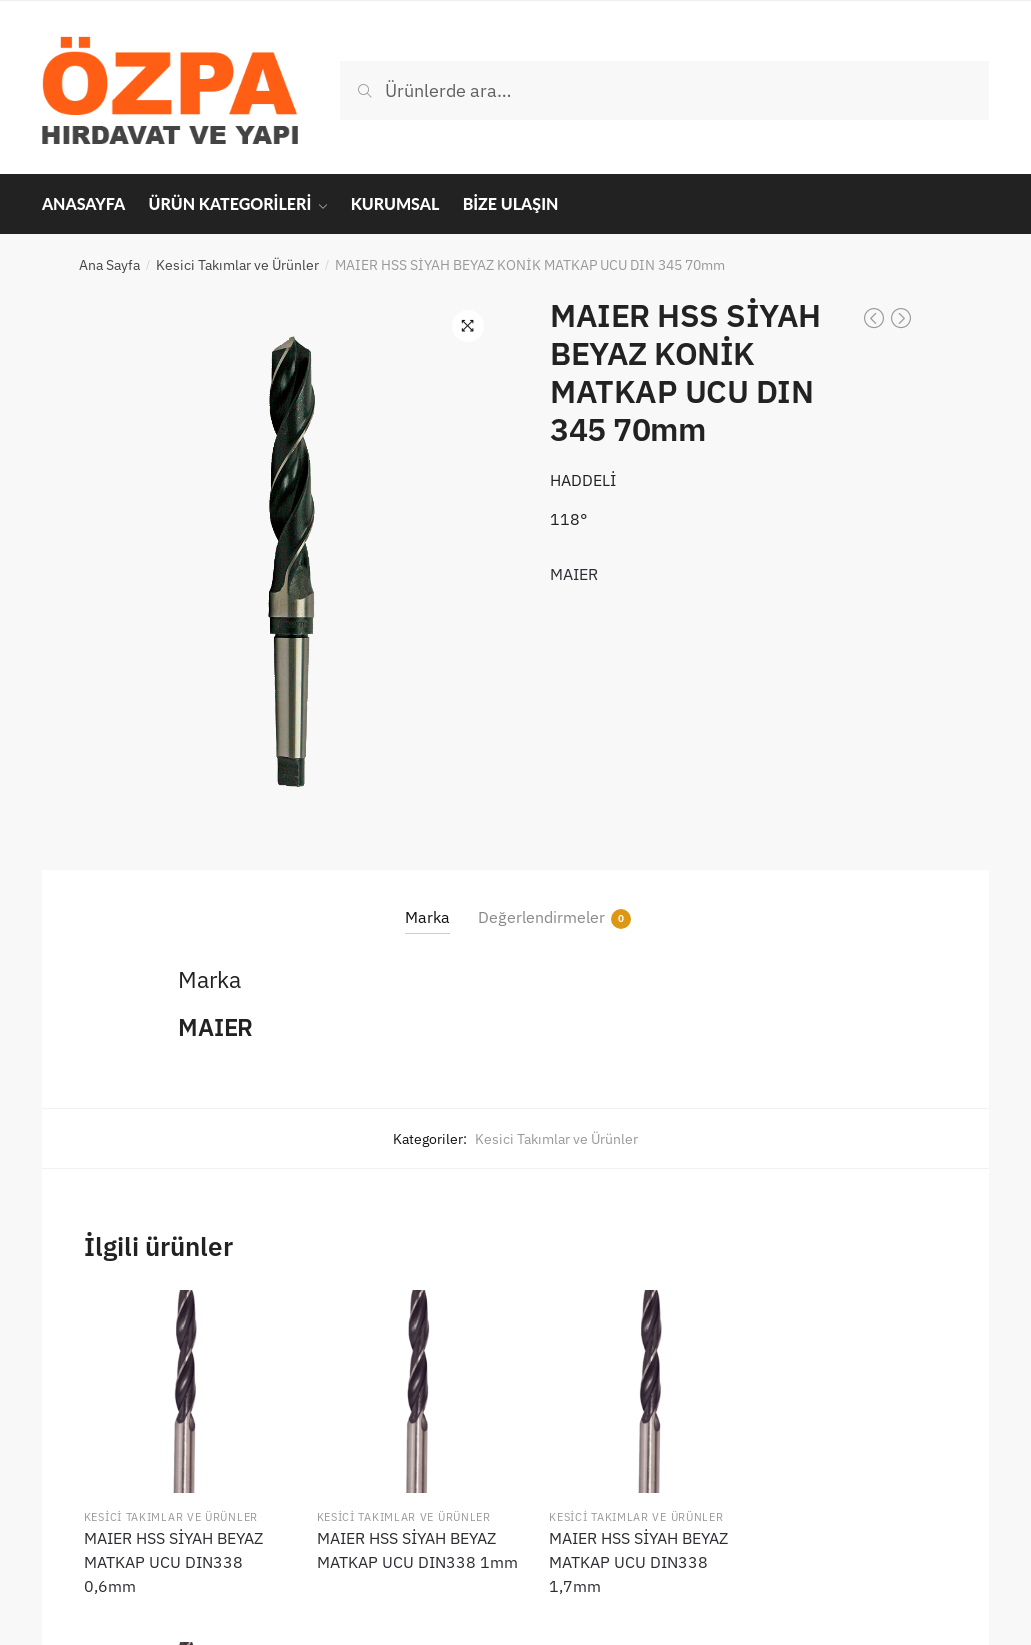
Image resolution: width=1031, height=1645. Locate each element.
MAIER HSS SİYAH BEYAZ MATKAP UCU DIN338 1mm (396, 1553)
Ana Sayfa (109, 265)
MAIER (574, 574)
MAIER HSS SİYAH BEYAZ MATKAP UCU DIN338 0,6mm (173, 1553)
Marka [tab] (427, 917)
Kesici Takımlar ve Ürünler (237, 265)
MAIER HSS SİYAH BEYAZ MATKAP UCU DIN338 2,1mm (842, 1553)
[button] (468, 326)
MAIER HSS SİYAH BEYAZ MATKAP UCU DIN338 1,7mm (619, 1553)
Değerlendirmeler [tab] (541, 917)
